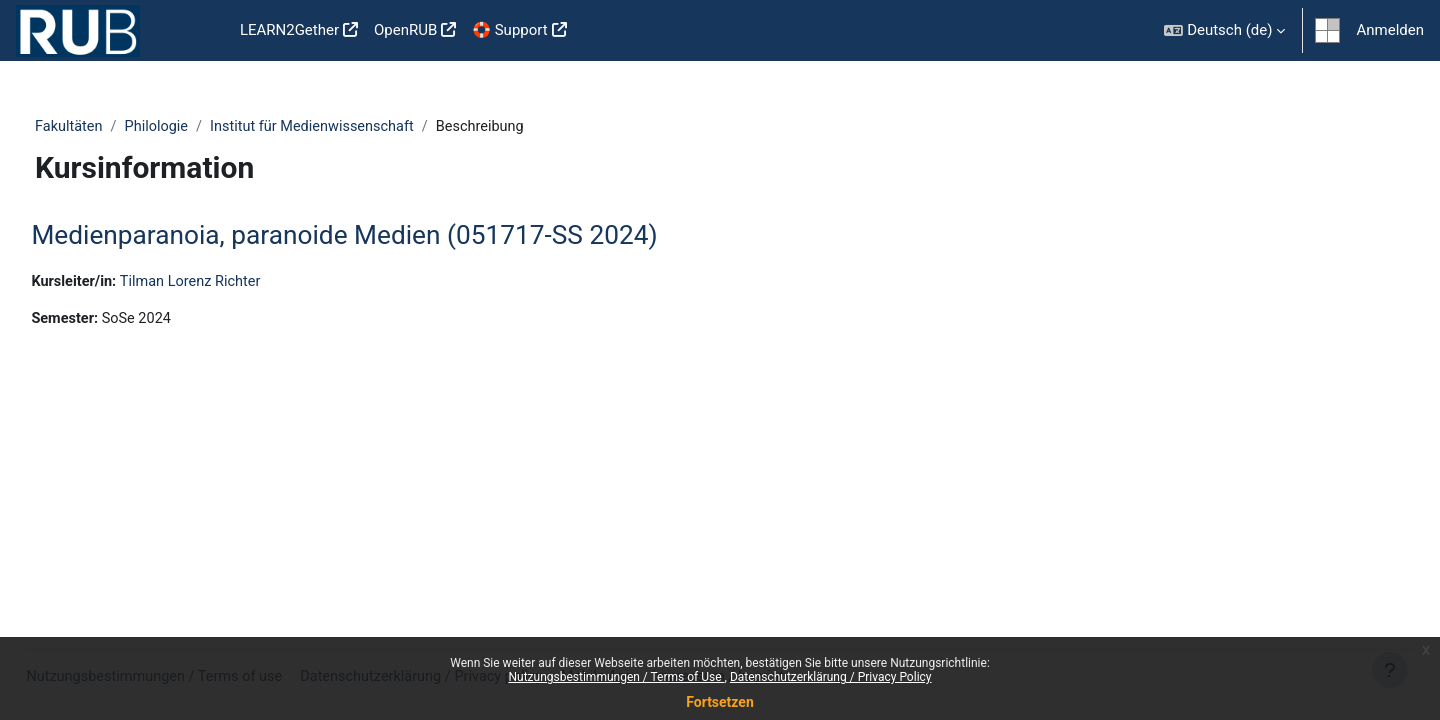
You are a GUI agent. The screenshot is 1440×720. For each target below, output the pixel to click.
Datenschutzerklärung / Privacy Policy (831, 677)
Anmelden (1390, 30)
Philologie (196, 127)
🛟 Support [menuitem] (509, 30)
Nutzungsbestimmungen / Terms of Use (616, 677)
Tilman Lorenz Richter (241, 283)
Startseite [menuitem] (200, 31)
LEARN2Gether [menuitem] (289, 30)
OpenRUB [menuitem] (405, 30)
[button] (1224, 30)
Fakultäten (106, 127)
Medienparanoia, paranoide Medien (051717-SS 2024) (389, 236)
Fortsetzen (720, 702)
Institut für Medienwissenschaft (356, 127)
